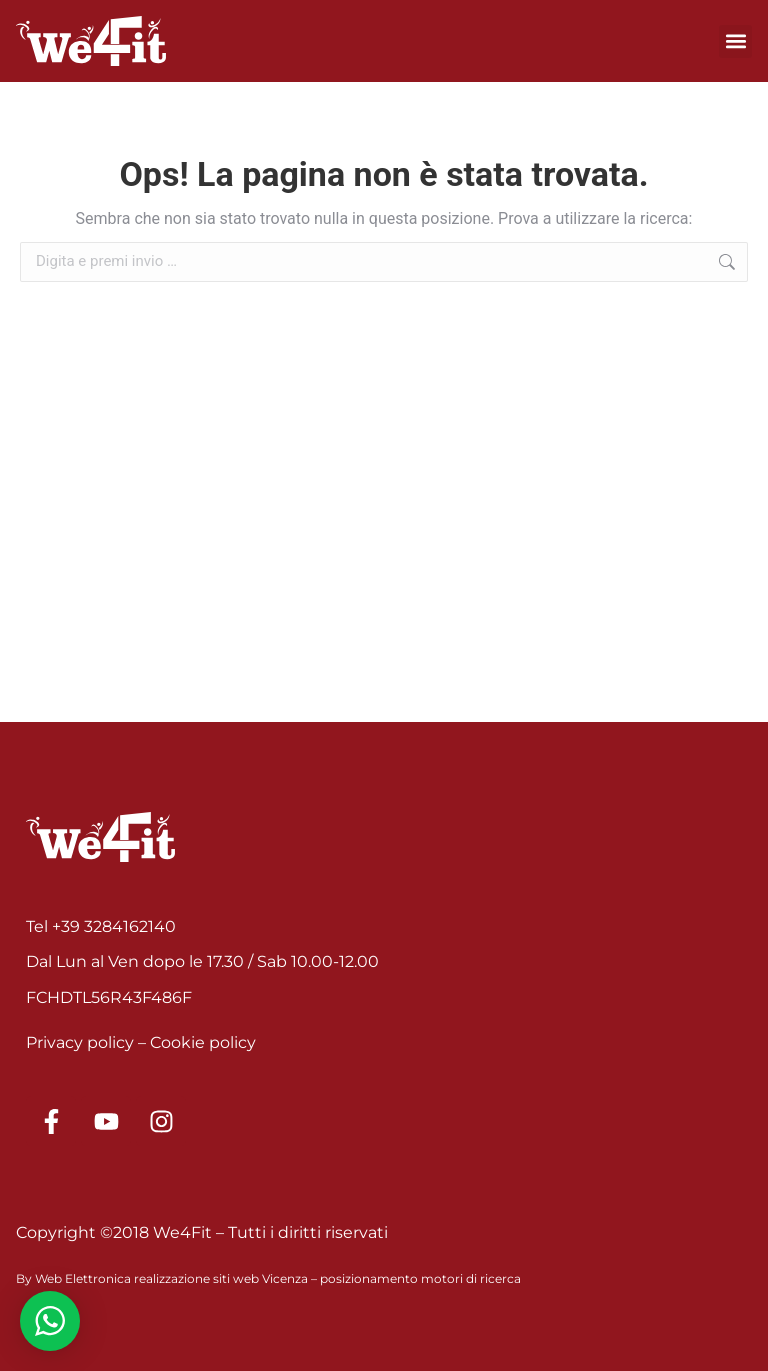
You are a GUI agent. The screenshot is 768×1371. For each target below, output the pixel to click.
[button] (735, 41)
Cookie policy (203, 1042)
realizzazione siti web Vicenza (221, 1278)
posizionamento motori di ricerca (420, 1278)
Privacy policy (80, 1042)
